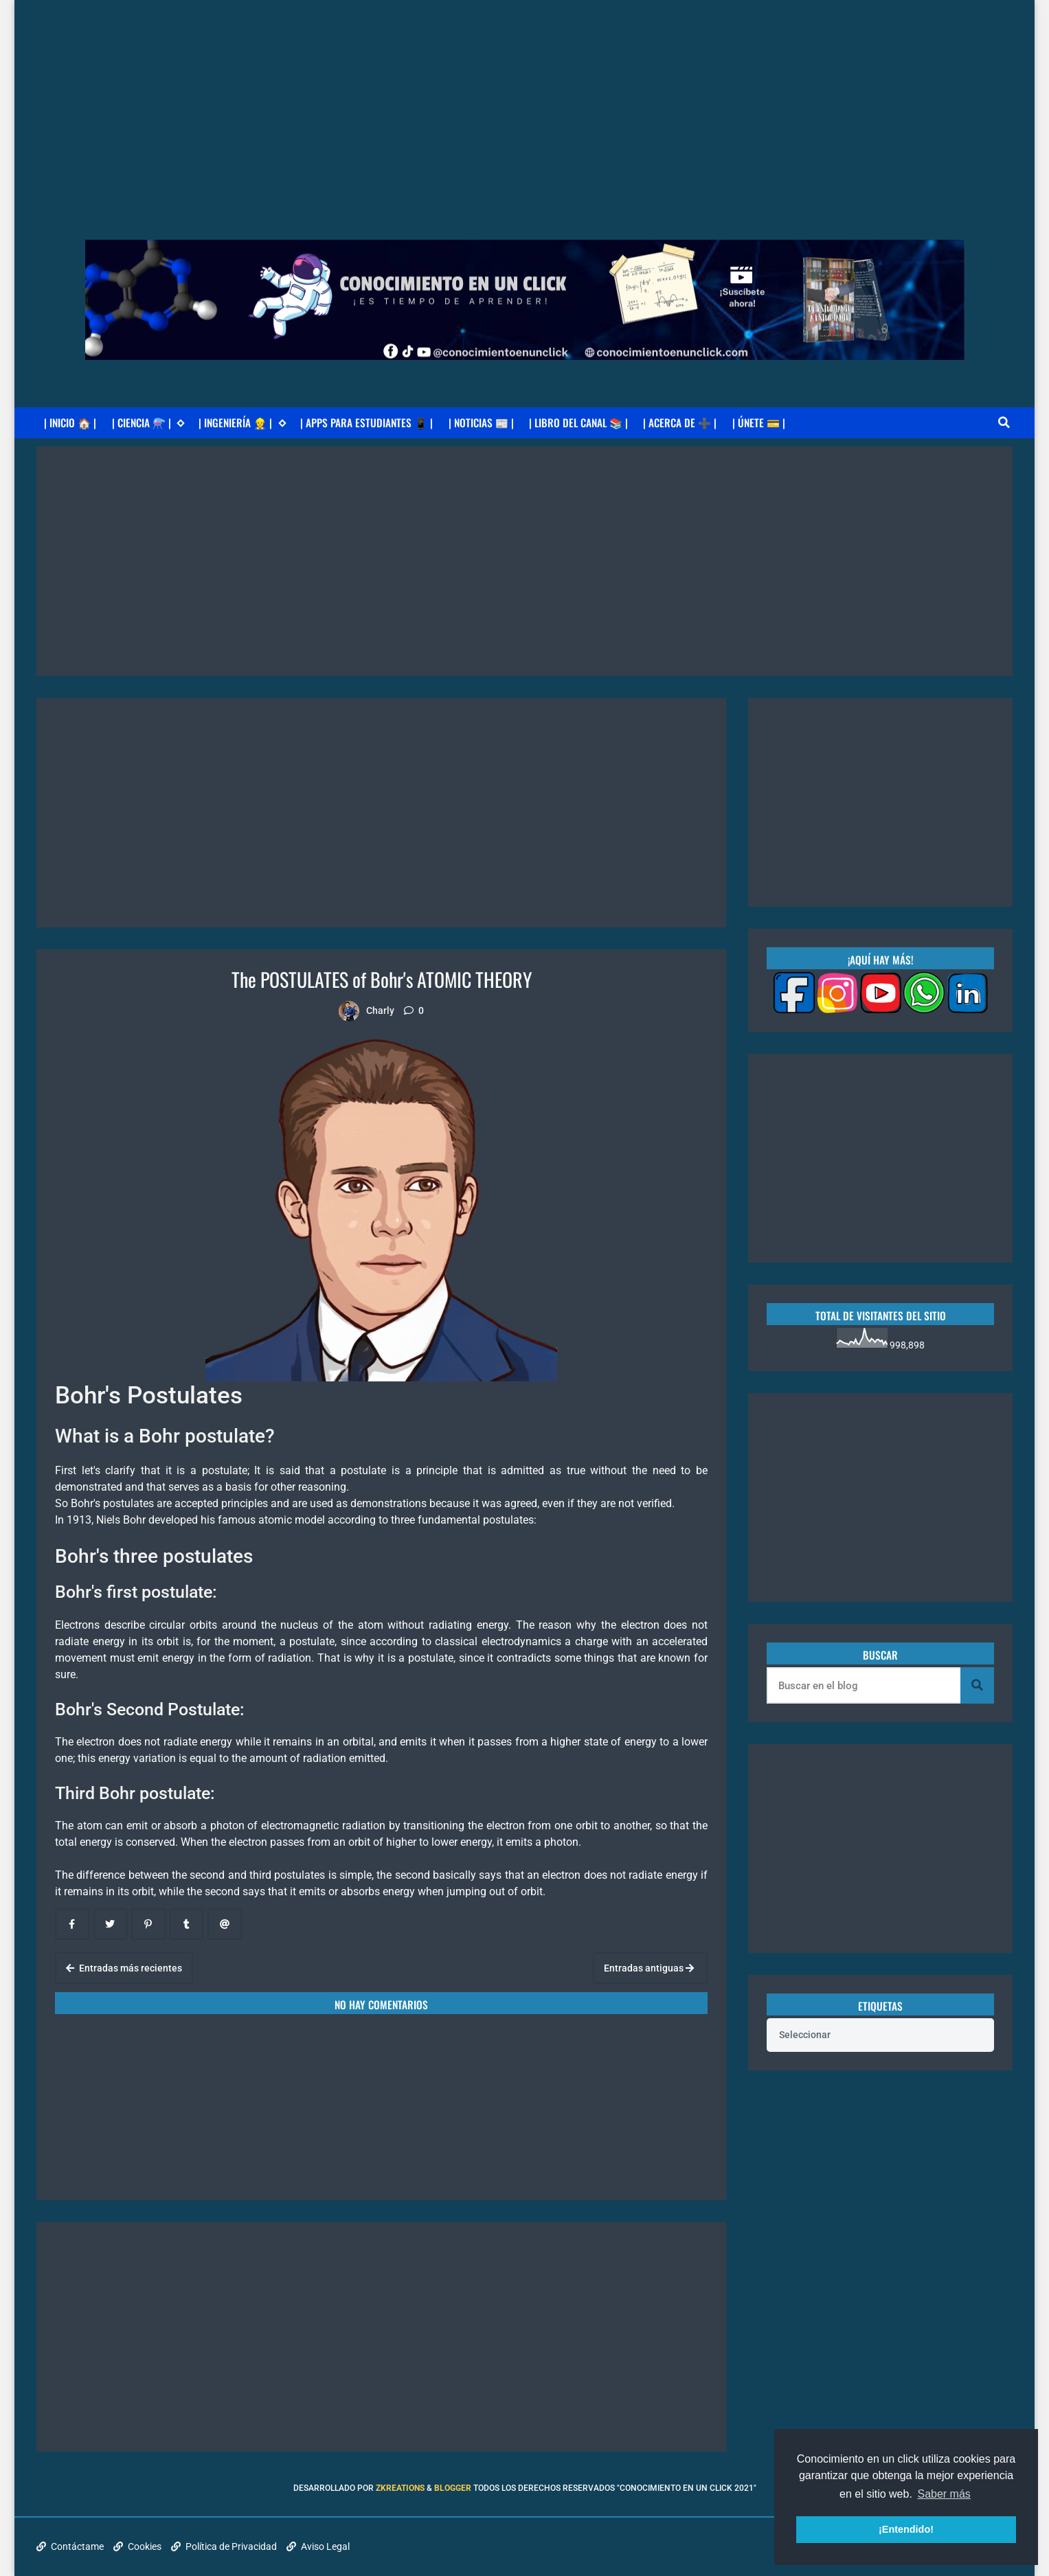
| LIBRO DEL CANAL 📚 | (578, 422)
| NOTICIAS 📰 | (481, 422)
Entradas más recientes (124, 1968)
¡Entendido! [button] (906, 2529)
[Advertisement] (525, 96)
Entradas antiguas (649, 1968)
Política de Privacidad (224, 2546)
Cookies (137, 2546)
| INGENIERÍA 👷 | (242, 423)
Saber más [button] (943, 2494)
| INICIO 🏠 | (70, 422)
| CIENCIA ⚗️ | (148, 423)
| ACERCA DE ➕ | (680, 422)
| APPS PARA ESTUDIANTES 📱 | (366, 422)
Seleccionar (805, 2034)
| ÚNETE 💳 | (758, 422)
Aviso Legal (318, 2546)
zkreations (400, 2488)
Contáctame (70, 2546)
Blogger (452, 2488)
